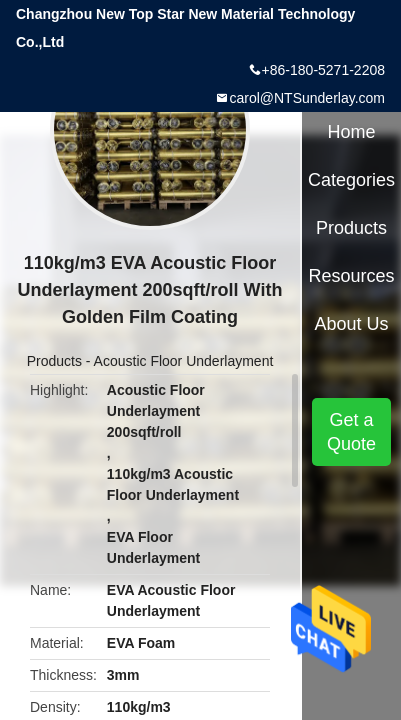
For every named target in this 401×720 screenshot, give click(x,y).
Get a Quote (351, 432)
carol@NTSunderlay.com (307, 98)
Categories (351, 180)
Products (54, 361)
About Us (352, 324)
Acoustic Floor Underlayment (184, 361)
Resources (352, 276)
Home (352, 132)
